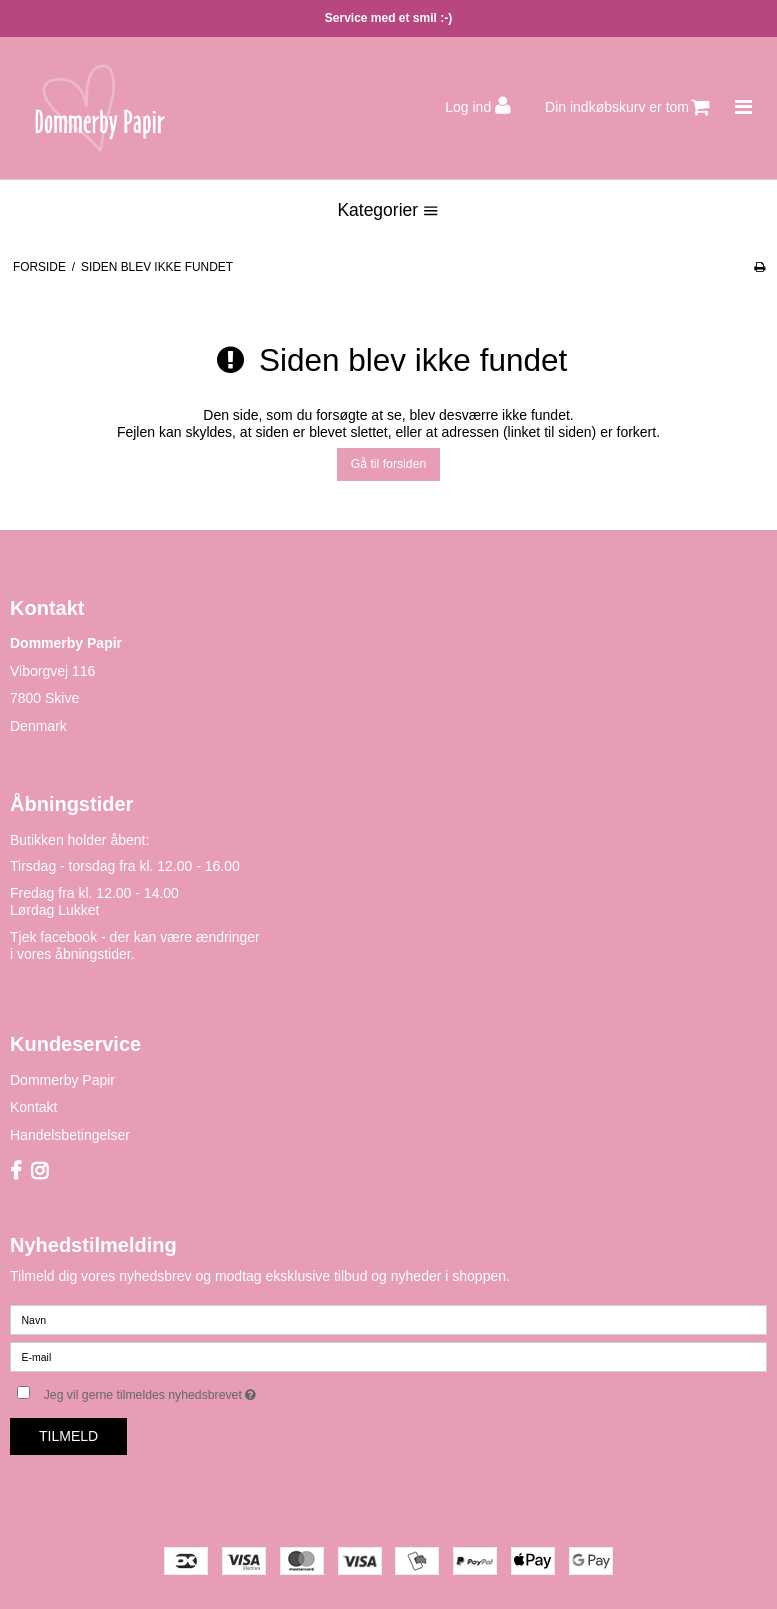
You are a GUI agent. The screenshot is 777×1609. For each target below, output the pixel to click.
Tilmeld (68, 1436)
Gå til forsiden (389, 464)
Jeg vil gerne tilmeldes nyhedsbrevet (200, 1390)
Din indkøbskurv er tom (627, 107)
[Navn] (388, 1318)
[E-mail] (388, 1355)
